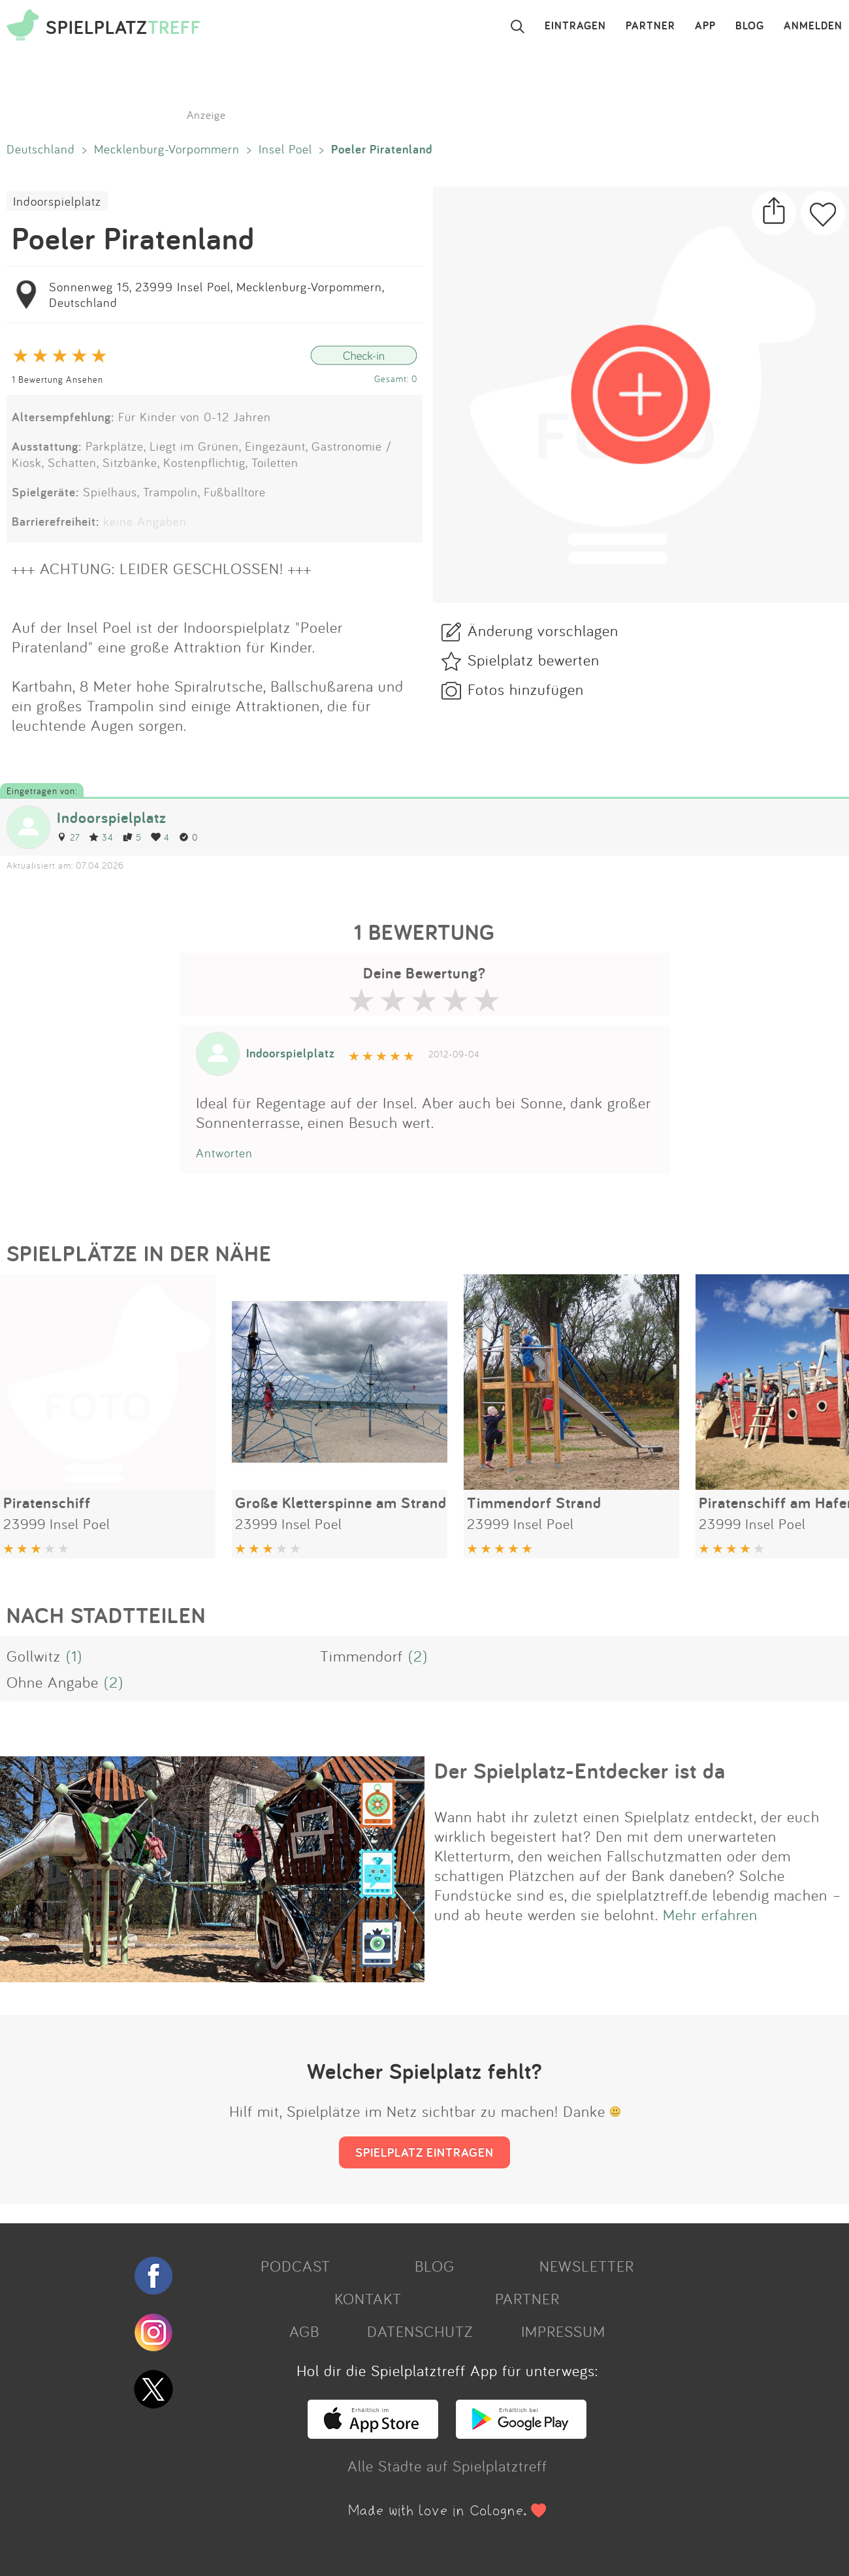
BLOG (749, 26)
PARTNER (650, 26)
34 (101, 837)
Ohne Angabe (53, 1682)
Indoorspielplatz (57, 201)
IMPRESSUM (563, 2331)
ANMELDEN (813, 26)
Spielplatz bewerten (534, 659)
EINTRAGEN (575, 26)
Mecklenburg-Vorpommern (167, 149)
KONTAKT (368, 2298)
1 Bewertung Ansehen (57, 379)
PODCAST (295, 2266)
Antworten (224, 1153)
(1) (74, 1656)
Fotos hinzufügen (526, 689)
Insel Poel (285, 149)
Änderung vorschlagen (543, 630)
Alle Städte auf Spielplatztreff (447, 2465)
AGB (304, 2331)
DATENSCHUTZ (420, 2331)
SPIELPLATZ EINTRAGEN (424, 2152)
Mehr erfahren (710, 1914)
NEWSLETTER (586, 2266)
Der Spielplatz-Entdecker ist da (580, 1770)
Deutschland (41, 149)
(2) (418, 1656)
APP (705, 26)
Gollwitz (34, 1656)
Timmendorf (361, 1656)
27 (68, 837)
